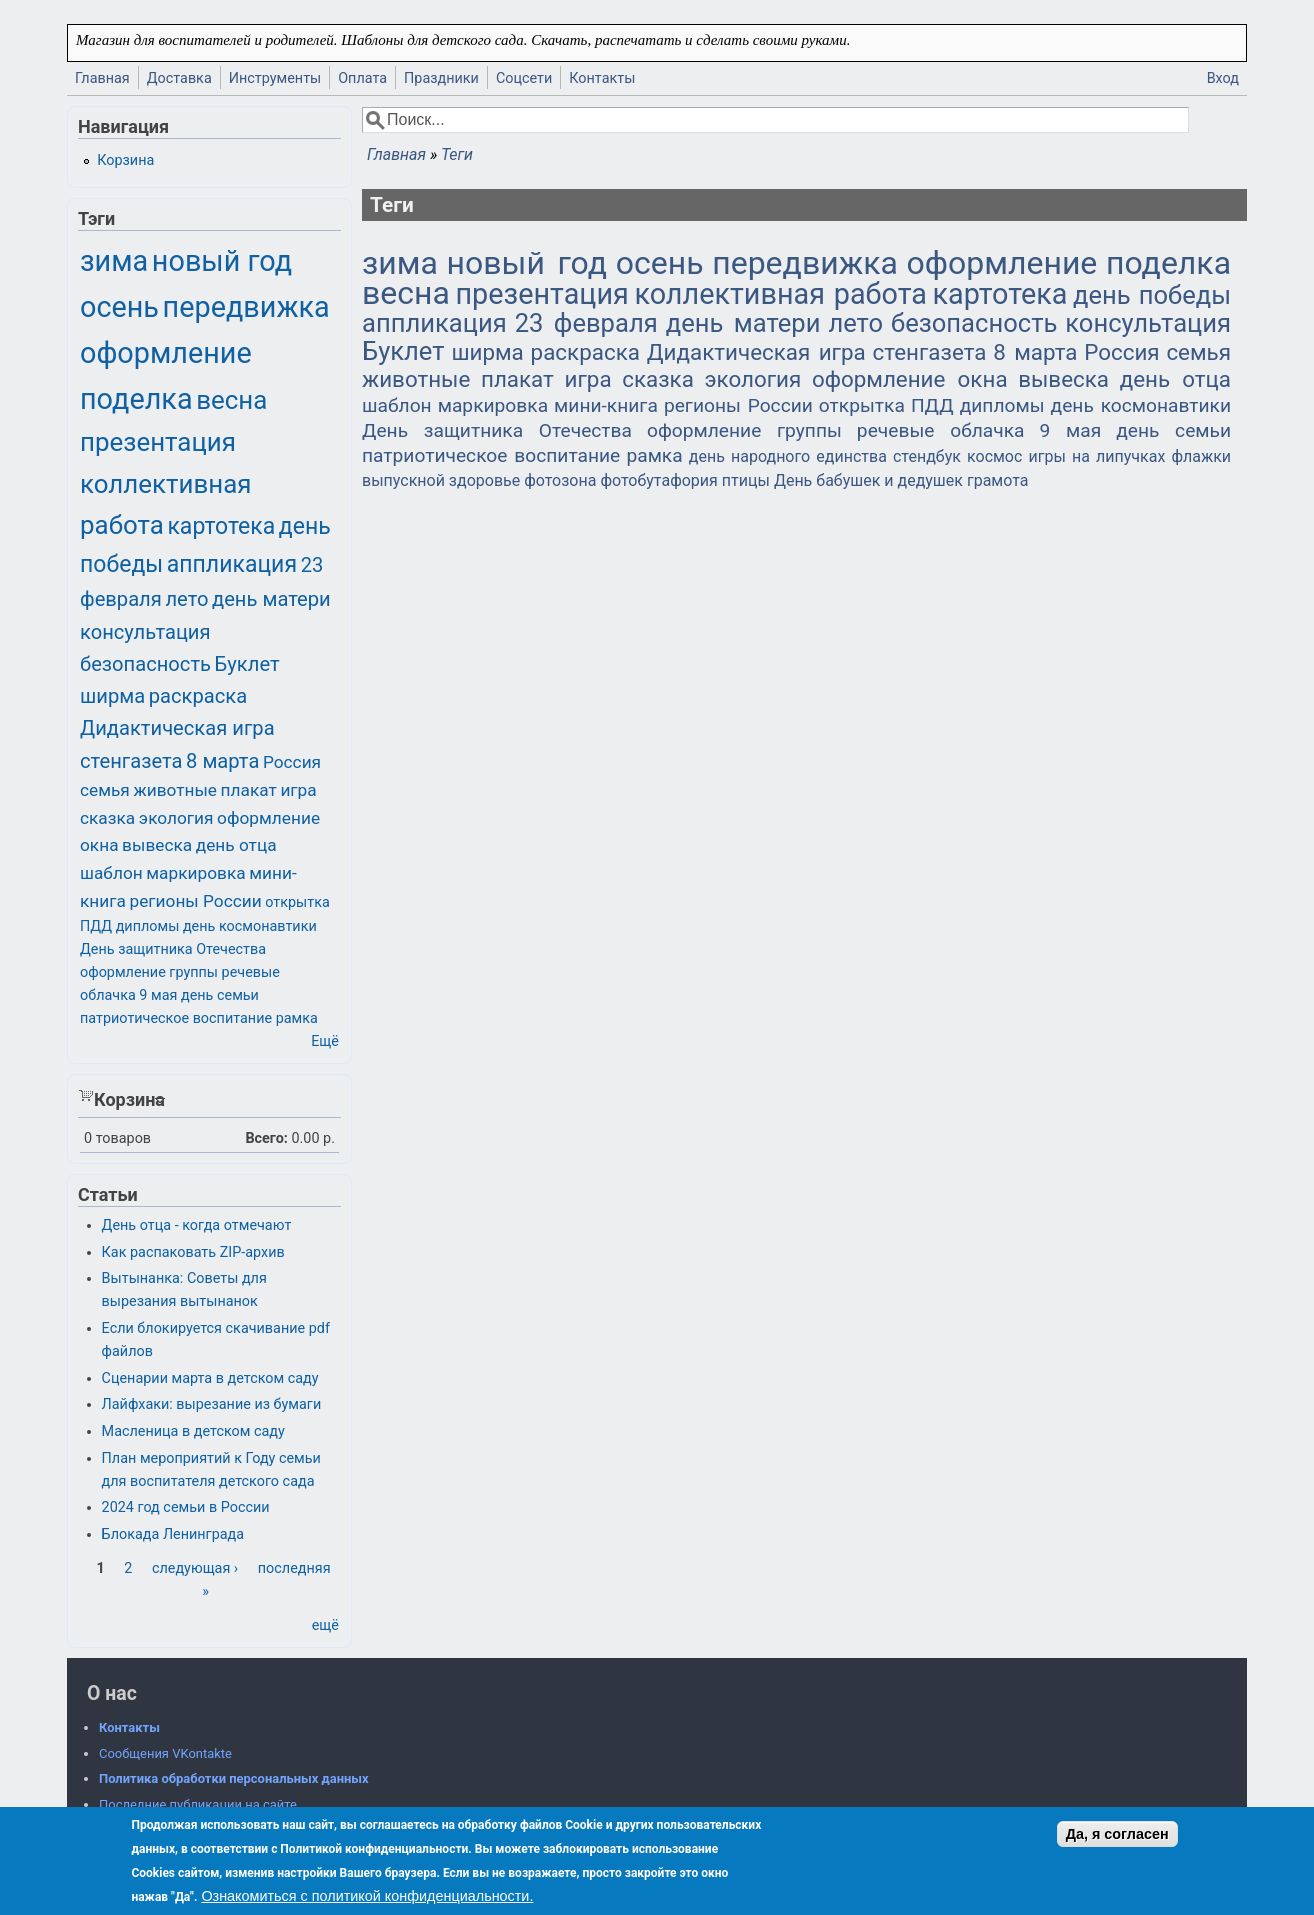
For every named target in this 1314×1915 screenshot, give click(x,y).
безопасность (974, 323)
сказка (658, 379)
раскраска (585, 352)
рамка (654, 455)
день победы (1152, 295)
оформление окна (910, 379)
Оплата (362, 78)
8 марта (1035, 352)
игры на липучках (1097, 456)
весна (406, 293)
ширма (487, 352)
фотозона (560, 480)
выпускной (403, 480)
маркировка (493, 405)
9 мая (1070, 430)
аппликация (434, 323)
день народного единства (788, 456)
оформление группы (744, 430)
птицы (746, 480)
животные (416, 379)
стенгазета (930, 352)
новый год (527, 263)
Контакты (602, 78)
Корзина (125, 160)
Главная (102, 78)
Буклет (403, 351)
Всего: (266, 1138)
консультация (1148, 323)
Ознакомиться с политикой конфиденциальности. (367, 1896)
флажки (1201, 456)
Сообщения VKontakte (165, 1753)
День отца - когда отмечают (197, 1225)
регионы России (738, 405)
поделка (1168, 263)
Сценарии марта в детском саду (210, 1378)
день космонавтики (1141, 405)
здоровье (484, 480)
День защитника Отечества (497, 430)
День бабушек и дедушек (868, 480)
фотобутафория (658, 480)
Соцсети (524, 78)
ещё (325, 1625)
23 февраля (586, 323)
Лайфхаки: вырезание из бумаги (212, 1404)
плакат (517, 379)
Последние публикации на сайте (198, 1804)
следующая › (195, 1568)
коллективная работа (780, 294)
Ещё (325, 1041)
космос (994, 456)
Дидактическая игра (756, 352)
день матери (743, 323)
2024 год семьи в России (186, 1507)
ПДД (932, 405)
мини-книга (606, 405)
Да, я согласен (1117, 1834)
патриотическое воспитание (491, 455)
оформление (1002, 263)
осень (660, 263)
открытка (862, 405)
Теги (457, 154)
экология (752, 379)
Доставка (179, 78)
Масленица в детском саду (193, 1431)
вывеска (1063, 379)
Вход (1223, 78)
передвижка (805, 263)
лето (855, 323)
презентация (541, 294)
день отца (1175, 379)
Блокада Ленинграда (173, 1534)
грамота (998, 480)
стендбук (927, 456)
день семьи (1173, 430)
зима (400, 263)
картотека (1000, 294)
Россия (1121, 352)
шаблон (397, 405)
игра (588, 379)
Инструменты (275, 78)
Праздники (441, 78)
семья (1198, 352)
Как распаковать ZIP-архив (193, 1252)
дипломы (1002, 405)
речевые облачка (941, 430)
